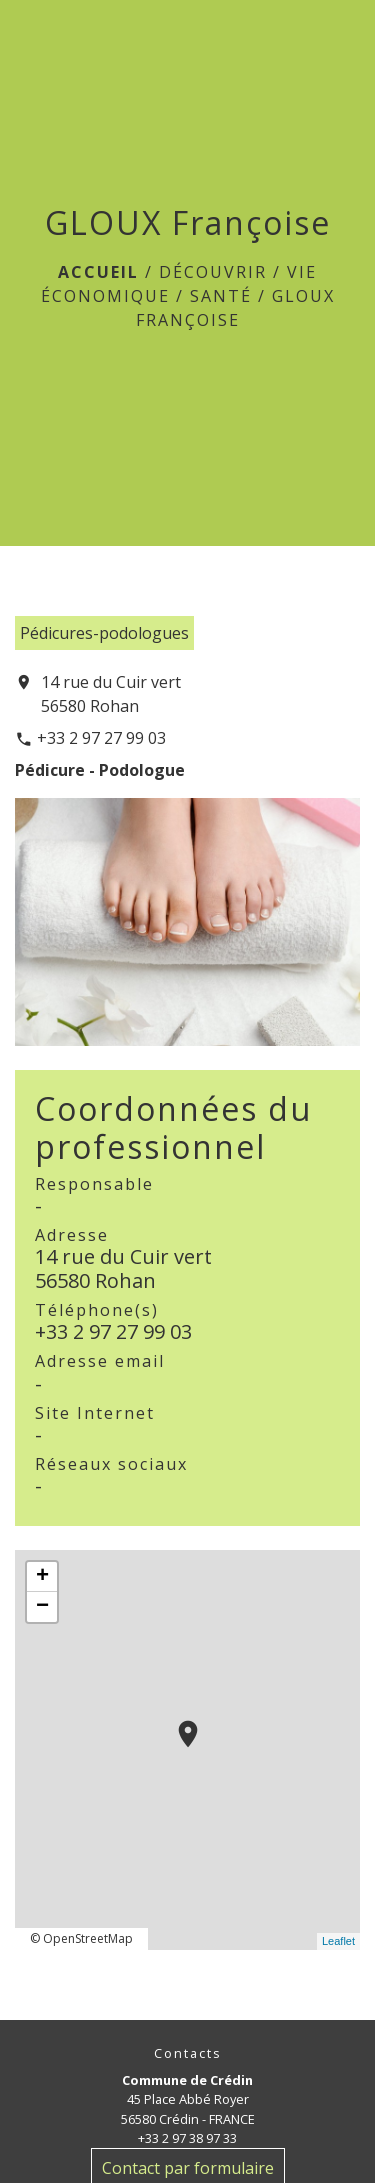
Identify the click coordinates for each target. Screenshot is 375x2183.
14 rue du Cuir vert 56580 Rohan (111, 694)
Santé (221, 296)
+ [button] (42, 1577)
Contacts (188, 2053)
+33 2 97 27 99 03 (101, 738)
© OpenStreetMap (81, 1938)
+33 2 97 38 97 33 (187, 2138)
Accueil (98, 272)
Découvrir (213, 272)
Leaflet (338, 1941)
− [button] (42, 1607)
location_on (178, 1724)
